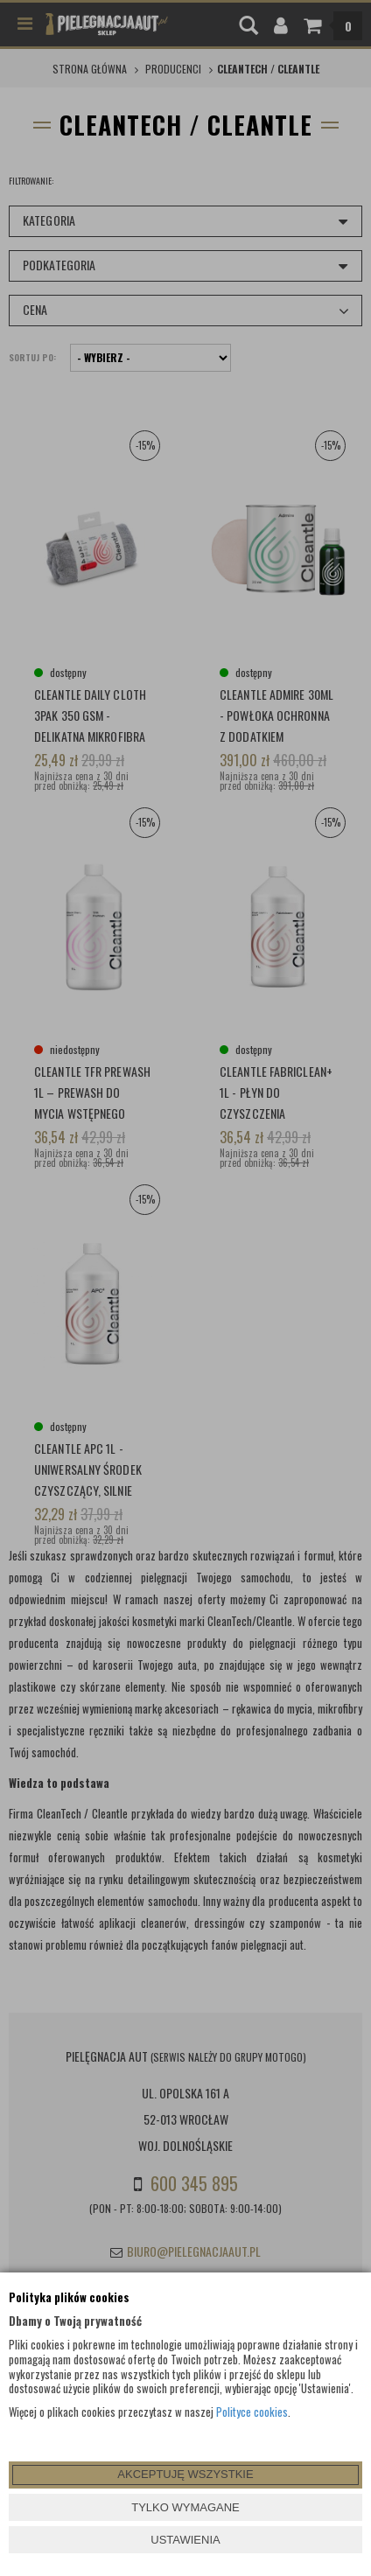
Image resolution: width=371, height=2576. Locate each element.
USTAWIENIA (185, 2539)
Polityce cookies (252, 2411)
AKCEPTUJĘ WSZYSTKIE (185, 2474)
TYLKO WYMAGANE (185, 2507)
